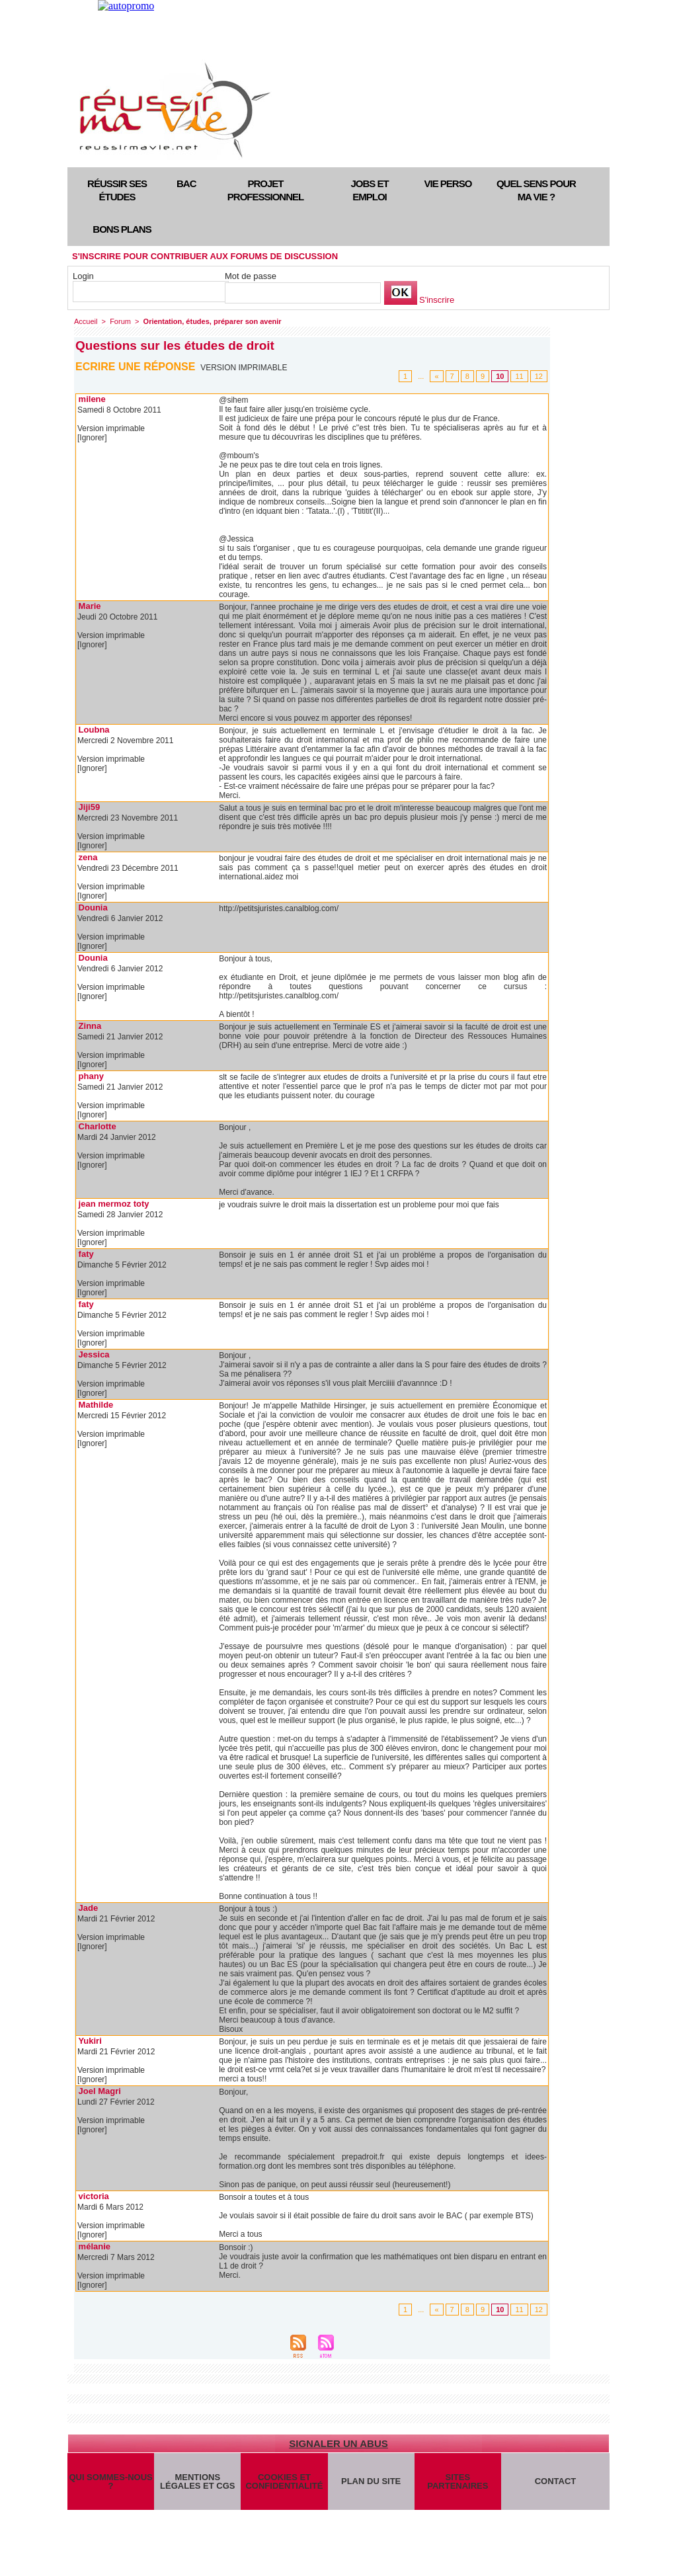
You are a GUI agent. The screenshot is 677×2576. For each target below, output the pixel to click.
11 (519, 376)
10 (500, 376)
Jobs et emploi (369, 190)
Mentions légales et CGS (197, 2481)
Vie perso (448, 183)
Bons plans (122, 229)
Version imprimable (243, 367)
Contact (556, 2481)
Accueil (85, 321)
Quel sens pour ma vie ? (536, 190)
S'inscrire (436, 300)
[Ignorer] (92, 437)
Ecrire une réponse (135, 366)
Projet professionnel (265, 190)
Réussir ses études (117, 190)
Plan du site (371, 2481)
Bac (186, 183)
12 (539, 376)
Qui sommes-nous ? (110, 2481)
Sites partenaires (457, 2481)
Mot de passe (250, 276)
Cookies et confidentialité (284, 2481)
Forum (120, 321)
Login (83, 276)
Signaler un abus (338, 2443)
